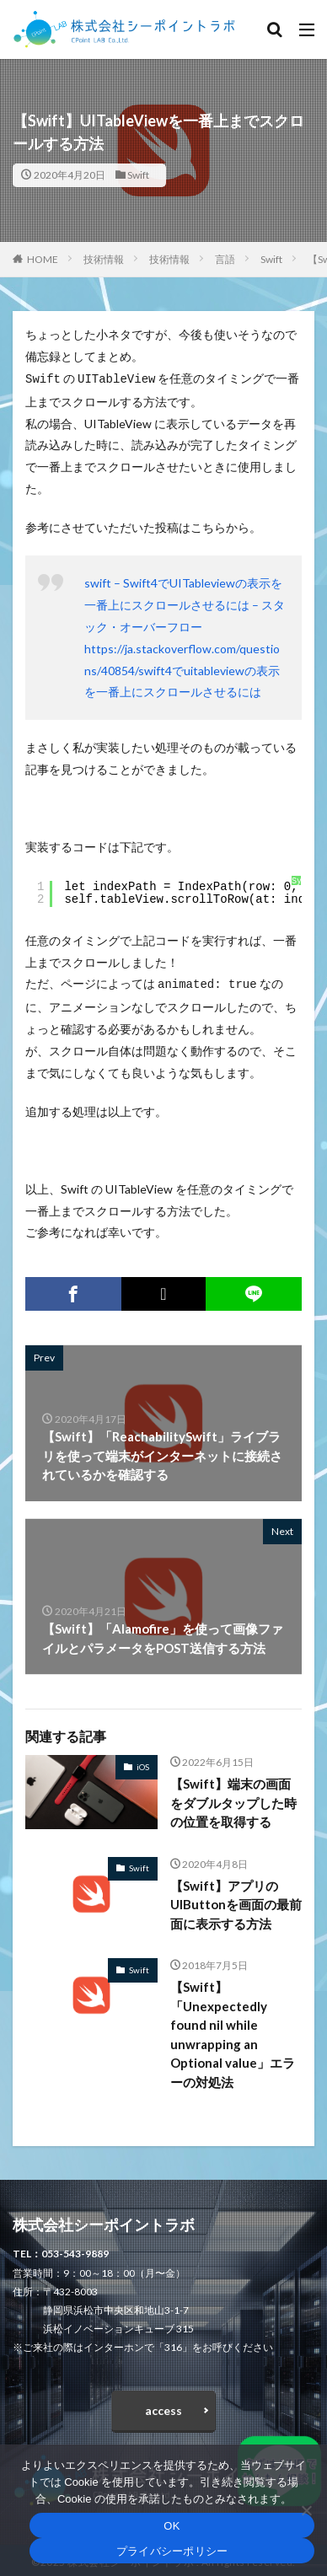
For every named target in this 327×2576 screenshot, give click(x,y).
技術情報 (103, 259)
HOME (42, 259)
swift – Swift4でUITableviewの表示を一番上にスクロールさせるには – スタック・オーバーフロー (184, 603)
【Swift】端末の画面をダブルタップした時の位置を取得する (233, 1799)
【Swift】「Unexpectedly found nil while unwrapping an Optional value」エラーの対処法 (232, 2031)
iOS (143, 1763)
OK (172, 2526)
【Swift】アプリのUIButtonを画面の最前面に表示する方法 (236, 1901)
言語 (225, 259)
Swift (138, 175)
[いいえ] (306, 2510)
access (163, 2407)
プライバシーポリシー (172, 2551)
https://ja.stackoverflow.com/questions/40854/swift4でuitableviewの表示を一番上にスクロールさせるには (182, 669)
